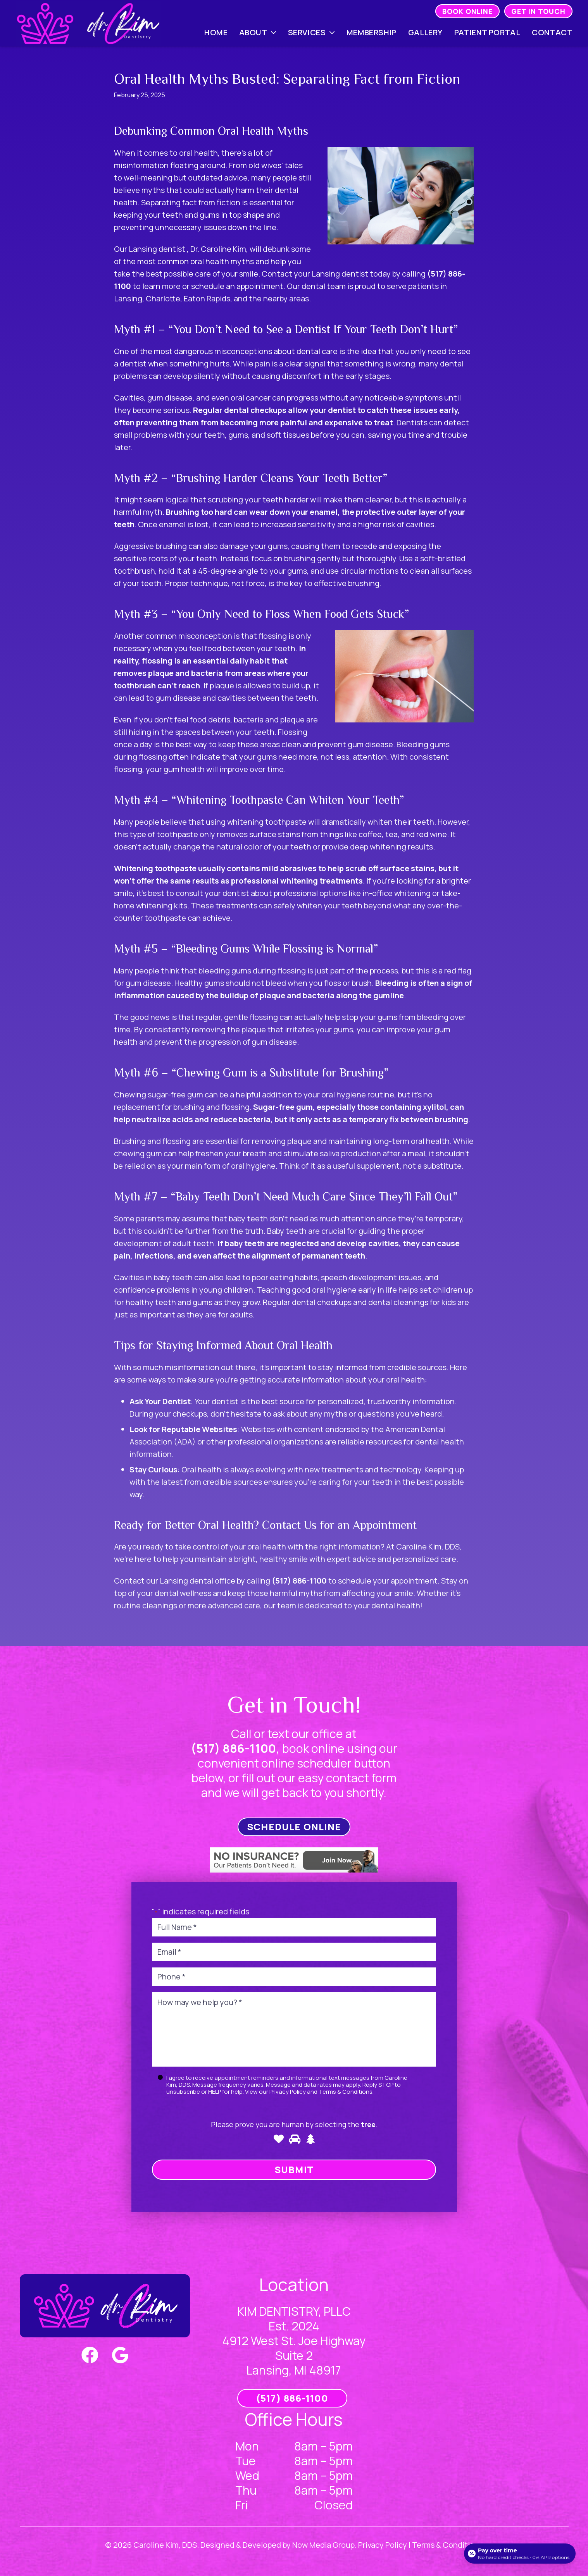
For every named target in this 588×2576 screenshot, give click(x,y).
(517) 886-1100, (235, 1748)
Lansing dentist (157, 249)
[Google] (120, 2355)
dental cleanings (398, 1302)
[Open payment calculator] (520, 2553)
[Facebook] (89, 2355)
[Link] (88, 23)
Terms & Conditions (345, 2092)
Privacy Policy (287, 2092)
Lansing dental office (197, 1580)
